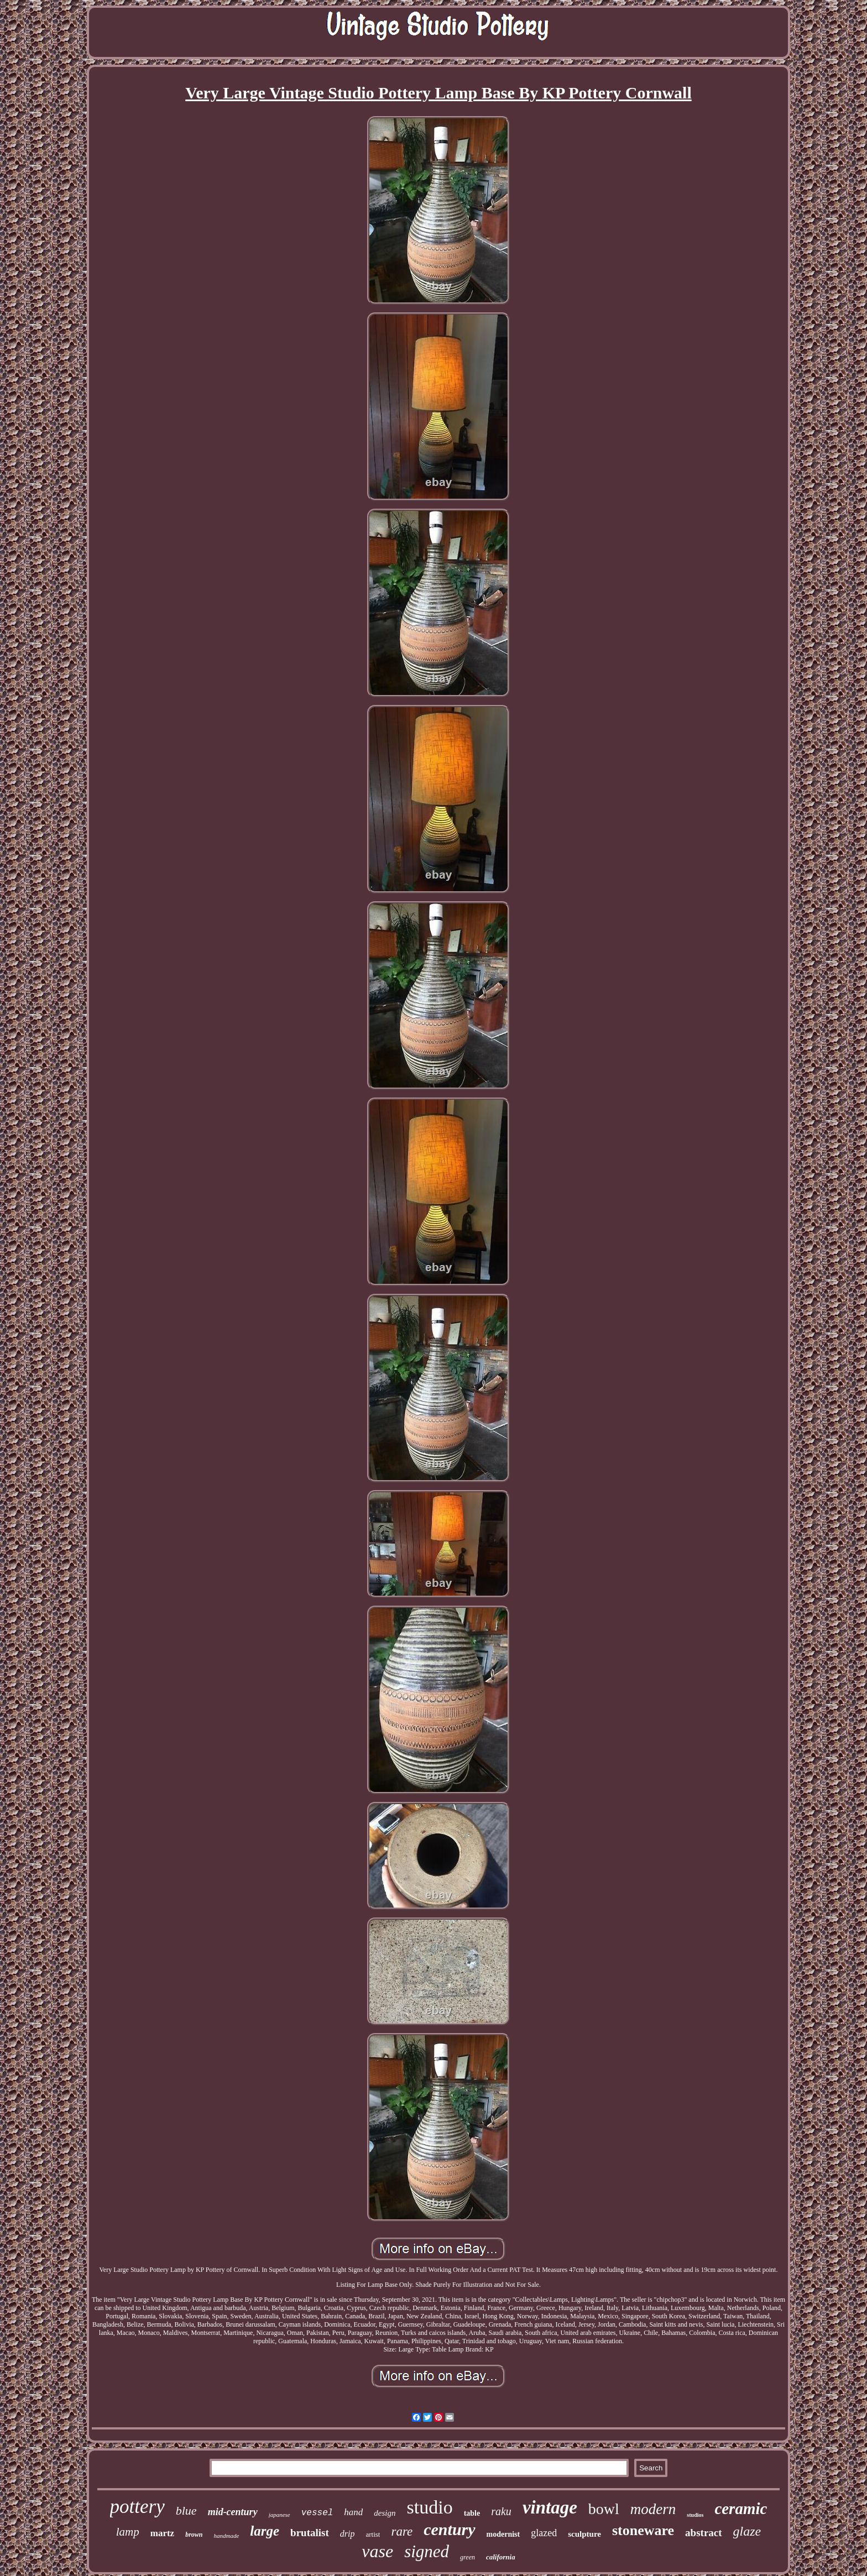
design (384, 2513)
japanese (279, 2514)
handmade (226, 2535)
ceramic (740, 2508)
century (449, 2529)
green (467, 2557)
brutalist (309, 2532)
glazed (544, 2532)
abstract (703, 2532)
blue (186, 2510)
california (500, 2557)
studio (430, 2507)
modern (653, 2509)
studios (695, 2515)
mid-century (233, 2511)
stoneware (643, 2530)
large (264, 2530)
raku (501, 2511)
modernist (503, 2534)
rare (401, 2531)
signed (426, 2551)
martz (162, 2533)
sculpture (584, 2534)
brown (193, 2534)
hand (353, 2512)
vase (377, 2551)
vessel (317, 2513)
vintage (550, 2507)
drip (347, 2533)
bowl (603, 2508)
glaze (747, 2531)
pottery (137, 2506)
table (472, 2513)
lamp (127, 2531)
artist (372, 2534)
